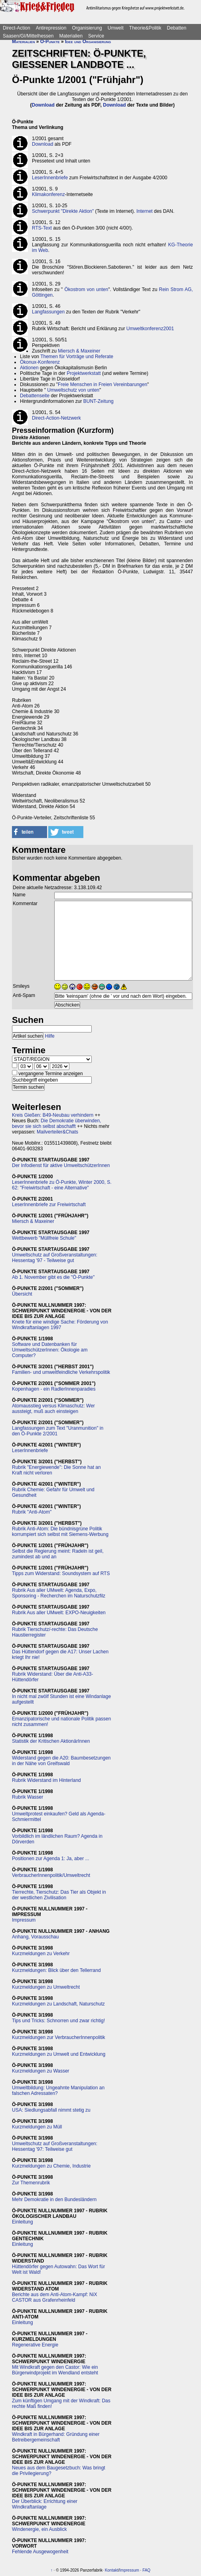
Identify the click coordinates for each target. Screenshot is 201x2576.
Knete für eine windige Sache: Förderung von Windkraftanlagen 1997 (60, 1324)
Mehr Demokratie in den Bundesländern (54, 2199)
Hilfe (50, 1036)
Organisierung (87, 28)
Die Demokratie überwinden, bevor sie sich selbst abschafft (56, 1123)
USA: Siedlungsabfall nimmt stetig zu (51, 2110)
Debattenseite (34, 395)
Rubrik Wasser (27, 1797)
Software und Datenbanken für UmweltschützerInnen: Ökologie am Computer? (49, 1350)
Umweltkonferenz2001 (150, 328)
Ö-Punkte (50, 41)
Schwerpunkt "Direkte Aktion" (63, 211)
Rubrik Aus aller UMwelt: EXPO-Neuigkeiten (59, 1612)
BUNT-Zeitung (98, 401)
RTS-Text (42, 228)
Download (43, 105)
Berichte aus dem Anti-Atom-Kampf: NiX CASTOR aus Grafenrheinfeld (54, 2297)
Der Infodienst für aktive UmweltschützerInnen (61, 1165)
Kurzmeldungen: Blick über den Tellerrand (56, 1970)
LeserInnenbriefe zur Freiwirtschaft (49, 1204)
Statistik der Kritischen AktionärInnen (51, 1741)
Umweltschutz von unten (73, 390)
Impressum (23, 1920)
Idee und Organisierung (88, 41)
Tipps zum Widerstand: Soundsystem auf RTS (61, 1573)
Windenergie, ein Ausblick (39, 2529)
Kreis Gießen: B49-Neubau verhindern (52, 1115)
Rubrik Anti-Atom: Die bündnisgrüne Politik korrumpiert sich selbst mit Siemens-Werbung (60, 1531)
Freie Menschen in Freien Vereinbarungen (102, 384)
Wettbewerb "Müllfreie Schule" (44, 1238)
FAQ (146, 2570)
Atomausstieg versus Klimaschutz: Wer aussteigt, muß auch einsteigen (53, 1408)
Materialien (71, 36)
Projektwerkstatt (83, 373)
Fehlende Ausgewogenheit (40, 2551)
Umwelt (116, 28)
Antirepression (51, 28)
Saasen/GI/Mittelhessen (28, 36)
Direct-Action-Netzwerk (56, 418)
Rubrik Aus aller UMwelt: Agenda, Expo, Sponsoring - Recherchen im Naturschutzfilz (58, 1593)
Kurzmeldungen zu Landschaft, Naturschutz (58, 2004)
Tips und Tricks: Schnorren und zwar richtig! (58, 2020)
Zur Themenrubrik (31, 2183)
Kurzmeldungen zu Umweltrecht (46, 1987)
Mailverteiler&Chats (57, 1132)
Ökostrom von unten (86, 289)
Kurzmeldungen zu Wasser (40, 2071)
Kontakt (111, 2570)
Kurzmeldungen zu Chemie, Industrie (51, 2166)
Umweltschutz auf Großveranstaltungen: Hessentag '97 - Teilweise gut (54, 1257)
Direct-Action (16, 28)
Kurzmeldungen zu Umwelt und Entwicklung (58, 2054)
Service (96, 36)
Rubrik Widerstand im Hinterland (46, 1780)
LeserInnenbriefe (50, 177)
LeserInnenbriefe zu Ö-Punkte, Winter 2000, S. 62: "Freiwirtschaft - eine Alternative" (61, 1185)
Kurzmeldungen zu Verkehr (41, 1953)
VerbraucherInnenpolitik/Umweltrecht (51, 1875)
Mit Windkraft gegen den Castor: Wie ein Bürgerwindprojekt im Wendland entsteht (55, 2370)
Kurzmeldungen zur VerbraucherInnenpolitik (58, 2037)
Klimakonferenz (48, 194)
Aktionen (29, 368)
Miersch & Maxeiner (79, 351)
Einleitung (22, 2222)
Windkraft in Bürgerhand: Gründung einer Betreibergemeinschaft (55, 2437)
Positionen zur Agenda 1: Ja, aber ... (50, 1858)
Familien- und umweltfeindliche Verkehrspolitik (61, 1372)
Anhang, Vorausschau (35, 1937)
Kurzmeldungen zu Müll (37, 2127)
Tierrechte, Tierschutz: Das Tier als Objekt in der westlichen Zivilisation (59, 1894)
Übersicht (22, 1294)
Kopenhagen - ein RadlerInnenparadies (54, 1389)
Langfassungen (48, 312)
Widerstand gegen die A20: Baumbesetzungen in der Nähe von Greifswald (61, 1760)
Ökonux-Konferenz (40, 362)
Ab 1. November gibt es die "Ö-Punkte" (53, 1277)
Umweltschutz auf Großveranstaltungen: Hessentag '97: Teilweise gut (54, 2146)
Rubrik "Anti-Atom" (31, 1512)
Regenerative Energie (35, 2345)
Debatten (177, 28)
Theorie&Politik (145, 28)
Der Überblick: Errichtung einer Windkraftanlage (44, 2504)
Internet (144, 211)
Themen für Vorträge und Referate (76, 356)
